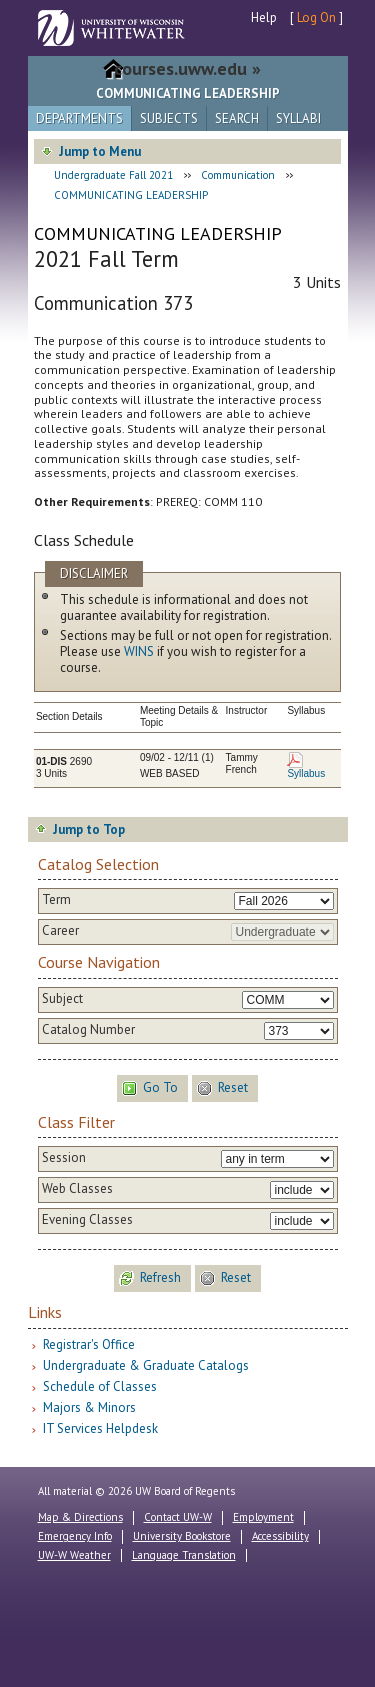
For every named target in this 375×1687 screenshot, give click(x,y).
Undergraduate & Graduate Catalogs (146, 1365)
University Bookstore (182, 1536)
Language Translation (184, 1555)
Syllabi (298, 118)
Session (64, 1158)
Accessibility (280, 1536)
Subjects (169, 118)
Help (264, 17)
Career (60, 931)
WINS (139, 651)
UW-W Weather (74, 1555)
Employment (263, 1517)
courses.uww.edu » (187, 68)
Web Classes (77, 1189)
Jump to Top (89, 829)
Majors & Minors (89, 1407)
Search (237, 118)
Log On (316, 17)
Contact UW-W (178, 1517)
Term (56, 900)
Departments (79, 118)
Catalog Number (88, 1030)
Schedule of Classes (100, 1386)
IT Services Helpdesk (100, 1428)
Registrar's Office (89, 1344)
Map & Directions (80, 1517)
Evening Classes (87, 1220)
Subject (62, 999)
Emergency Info (75, 1536)
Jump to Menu (100, 151)
